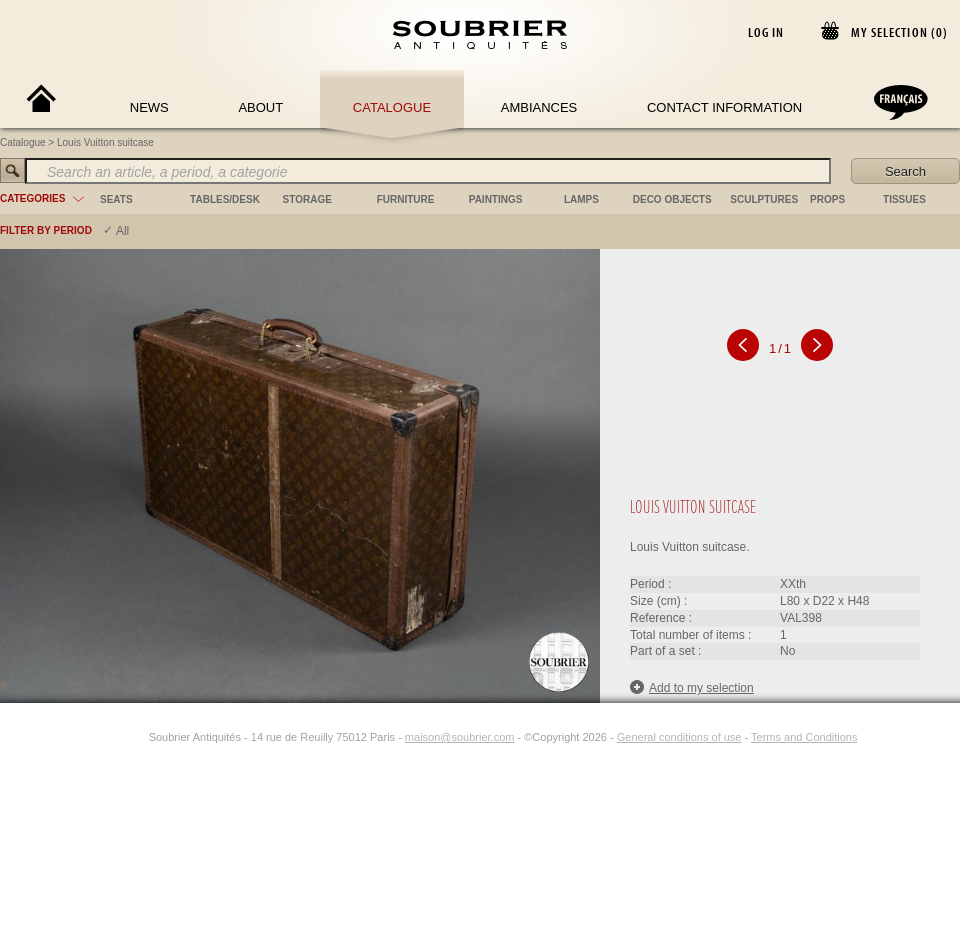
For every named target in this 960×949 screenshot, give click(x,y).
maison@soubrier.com (460, 737)
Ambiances (539, 107)
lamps (581, 199)
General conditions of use (679, 737)
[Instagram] (136, 737)
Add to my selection (692, 687)
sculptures (764, 199)
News (149, 107)
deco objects (672, 199)
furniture (406, 199)
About (260, 107)
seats (116, 199)
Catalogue (392, 107)
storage (307, 199)
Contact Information (724, 107)
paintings (496, 199)
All (122, 231)
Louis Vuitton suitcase (105, 142)
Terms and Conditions (804, 737)
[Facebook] (113, 737)
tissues (904, 199)
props (827, 199)
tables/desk (225, 199)
